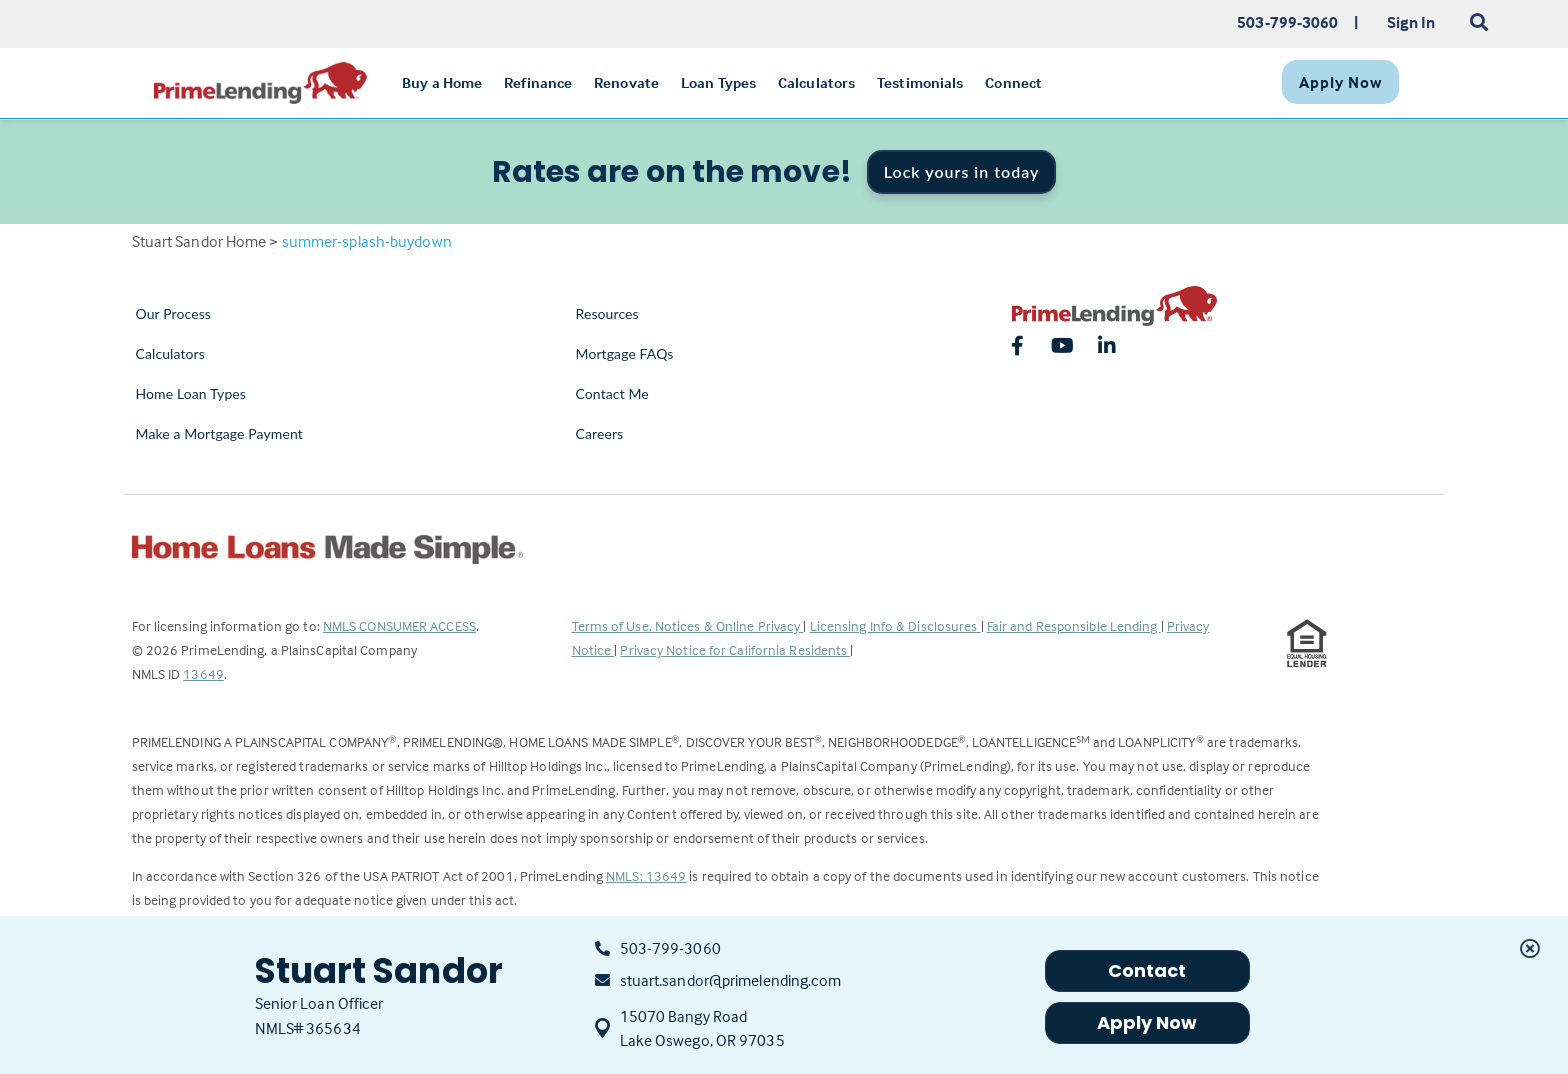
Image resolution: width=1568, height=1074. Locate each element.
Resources (607, 313)
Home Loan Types (191, 393)
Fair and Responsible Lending (1074, 625)
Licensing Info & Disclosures (895, 625)
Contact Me (612, 393)
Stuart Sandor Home (199, 241)
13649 (203, 673)
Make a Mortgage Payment (219, 433)
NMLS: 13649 (646, 875)
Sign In (1411, 22)
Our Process (174, 313)
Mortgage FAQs (625, 353)
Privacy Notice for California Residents (735, 649)
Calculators (170, 353)
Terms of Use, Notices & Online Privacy (688, 625)
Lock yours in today (962, 171)
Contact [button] (1147, 970)
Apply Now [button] (1147, 1022)
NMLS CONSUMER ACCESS (399, 625)
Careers (600, 433)
